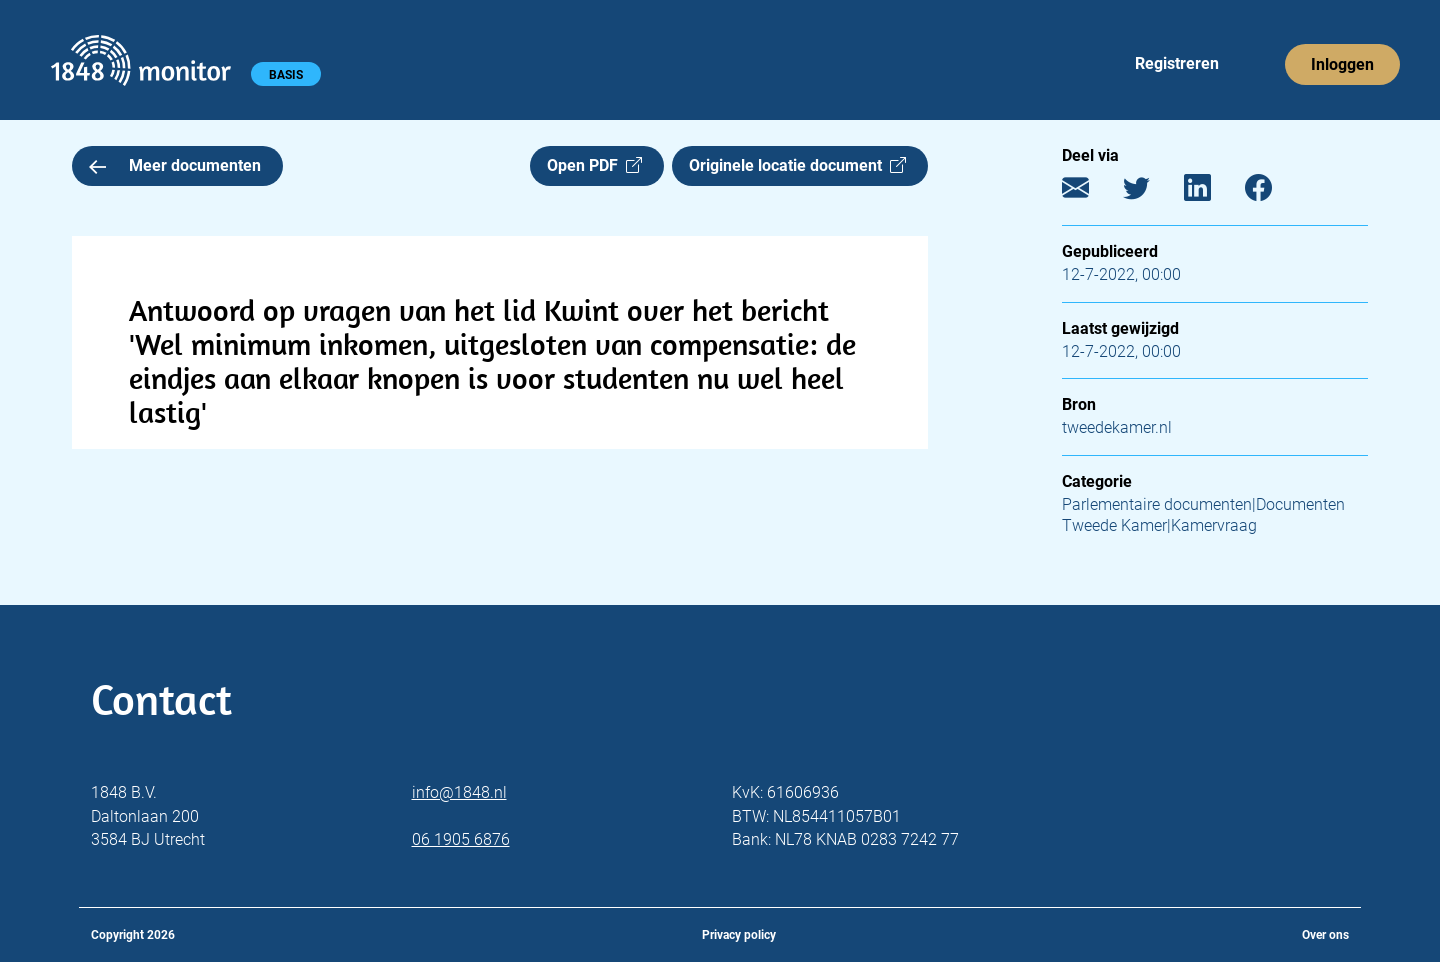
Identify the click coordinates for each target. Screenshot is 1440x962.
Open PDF (594, 165)
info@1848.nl (459, 792)
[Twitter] (1151, 192)
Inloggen (1342, 64)
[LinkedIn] (1212, 192)
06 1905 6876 (461, 839)
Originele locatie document (797, 165)
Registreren (1177, 63)
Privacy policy (739, 935)
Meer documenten (175, 165)
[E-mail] (1090, 192)
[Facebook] (1273, 192)
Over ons (1325, 935)
